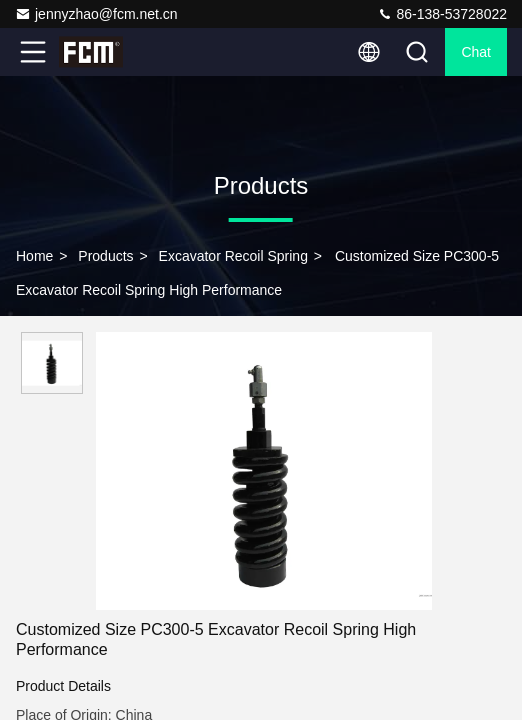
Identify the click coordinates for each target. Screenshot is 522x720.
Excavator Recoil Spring (233, 256)
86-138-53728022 (442, 14)
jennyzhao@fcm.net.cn (96, 14)
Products (105, 256)
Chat (476, 52)
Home (34, 256)
